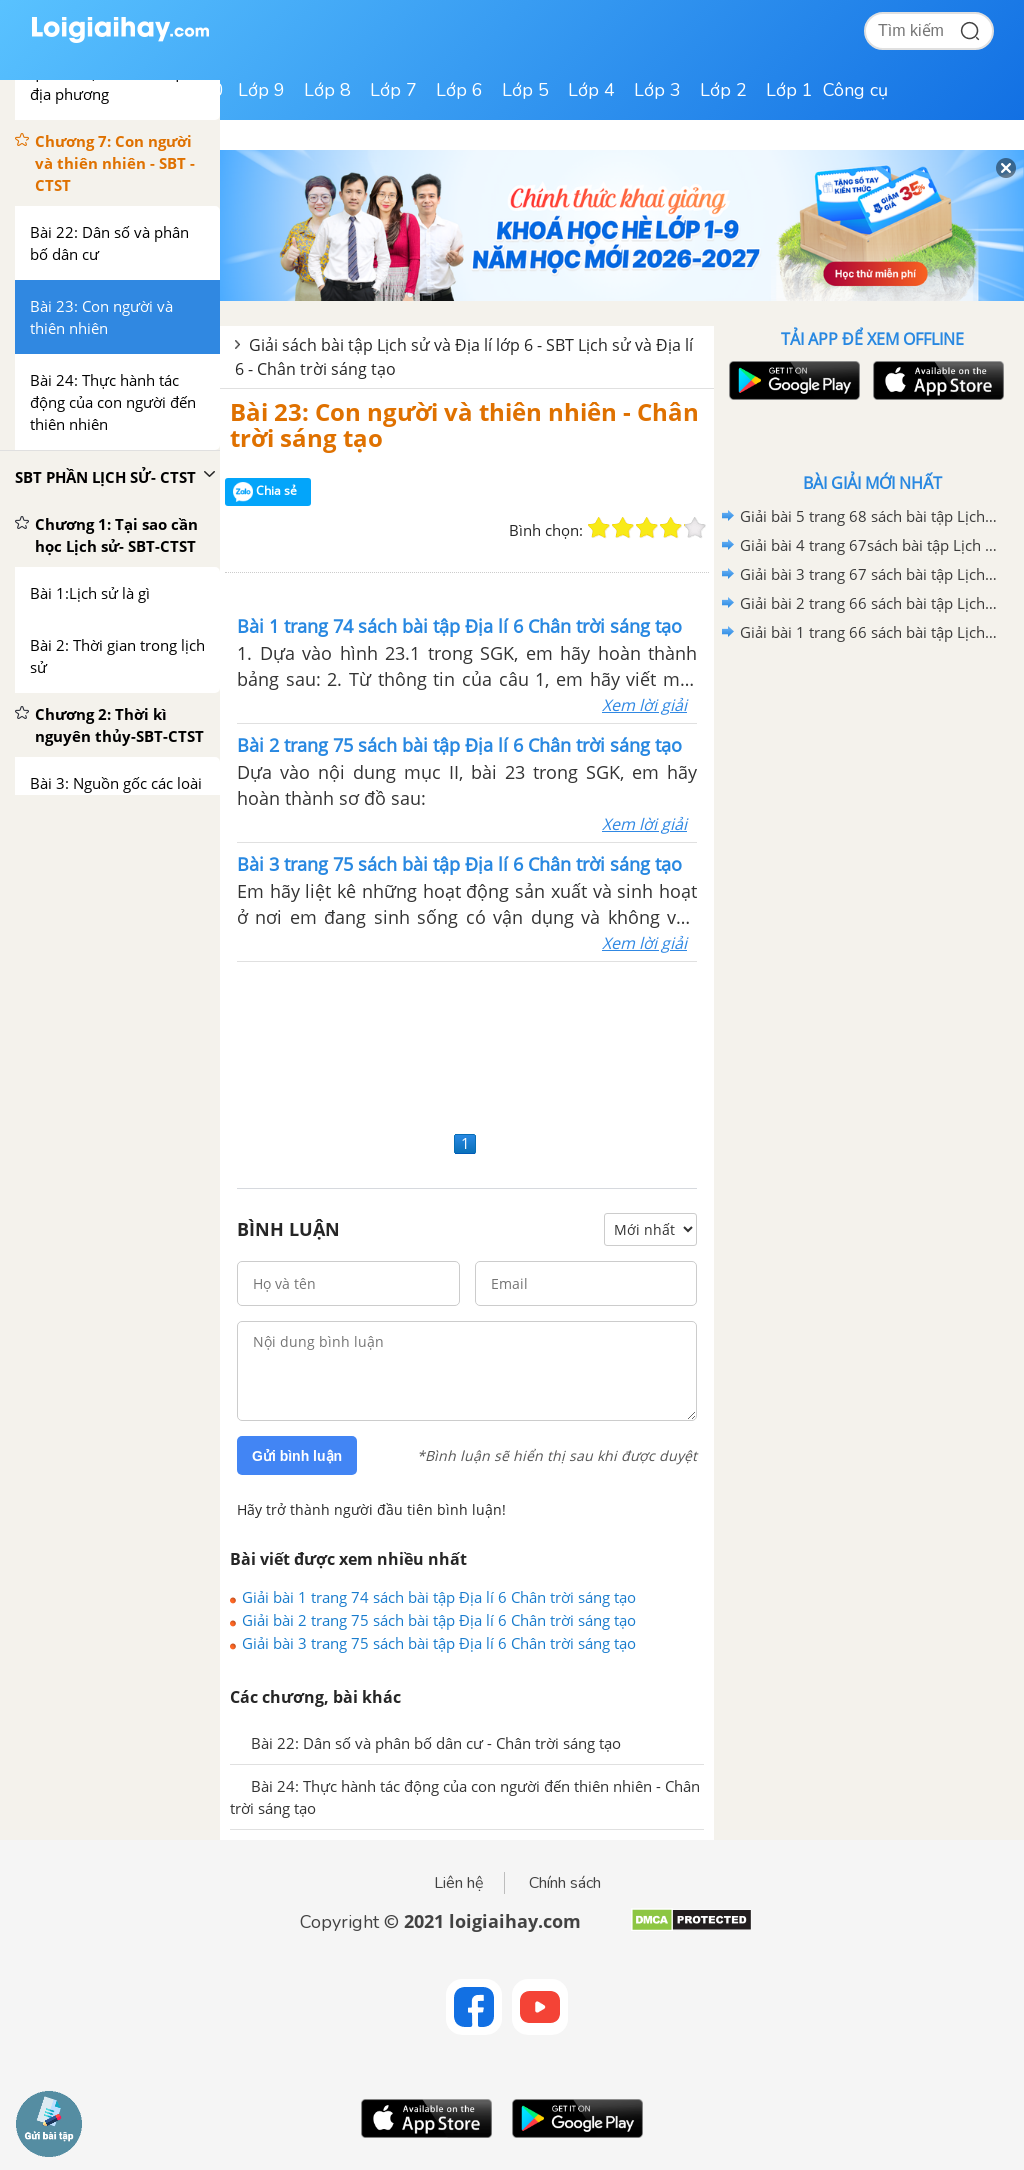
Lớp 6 (459, 90)
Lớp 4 (591, 90)
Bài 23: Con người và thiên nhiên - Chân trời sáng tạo (464, 424)
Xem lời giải (644, 705)
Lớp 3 (657, 90)
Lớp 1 (789, 90)
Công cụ (855, 90)
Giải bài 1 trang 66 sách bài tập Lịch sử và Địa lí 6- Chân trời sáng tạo (869, 632)
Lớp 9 (261, 90)
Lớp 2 (723, 90)
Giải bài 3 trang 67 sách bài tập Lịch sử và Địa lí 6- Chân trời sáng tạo (869, 574)
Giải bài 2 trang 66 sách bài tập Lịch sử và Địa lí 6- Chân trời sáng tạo (869, 603)
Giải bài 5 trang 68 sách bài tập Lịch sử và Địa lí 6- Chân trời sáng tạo (869, 516)
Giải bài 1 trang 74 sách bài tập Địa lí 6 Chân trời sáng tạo (439, 1597)
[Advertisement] (467, 1043)
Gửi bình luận (297, 1456)
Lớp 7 (393, 90)
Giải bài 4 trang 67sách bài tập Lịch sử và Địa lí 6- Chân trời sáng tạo (869, 545)
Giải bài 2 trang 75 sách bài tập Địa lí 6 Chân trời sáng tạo (439, 1620)
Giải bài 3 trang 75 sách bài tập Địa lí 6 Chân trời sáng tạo (439, 1643)
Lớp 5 (525, 90)
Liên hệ (459, 1883)
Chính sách (565, 1883)
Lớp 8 (327, 90)
